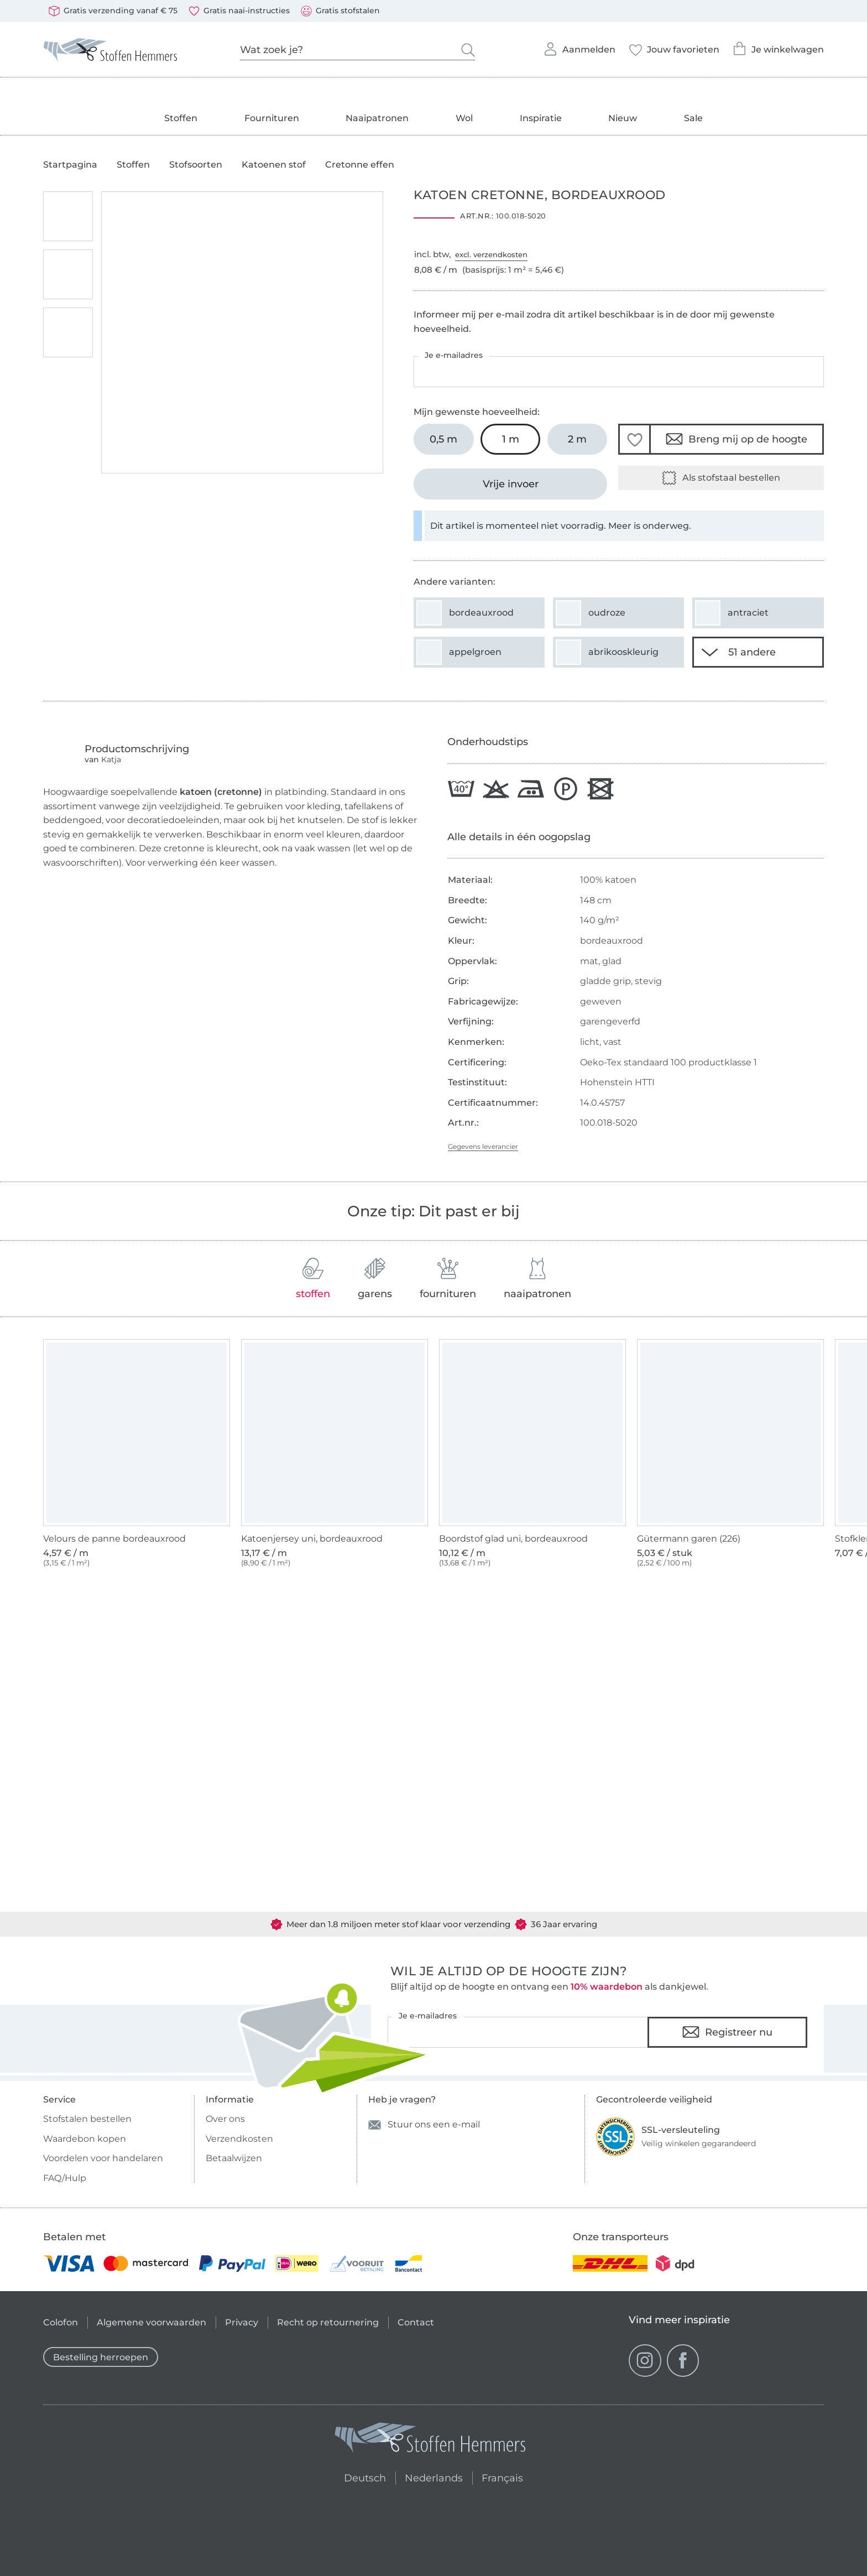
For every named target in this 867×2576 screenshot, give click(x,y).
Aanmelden (579, 46)
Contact (416, 2322)
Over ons (225, 2119)
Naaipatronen (377, 118)
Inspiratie (541, 118)
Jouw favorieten (674, 46)
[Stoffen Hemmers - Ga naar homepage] (431, 2440)
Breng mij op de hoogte (736, 438)
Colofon (60, 2322)
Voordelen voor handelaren (103, 2158)
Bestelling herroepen (100, 2357)
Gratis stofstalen (340, 11)
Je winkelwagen (778, 45)
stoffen (313, 1278)
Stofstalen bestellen (87, 2119)
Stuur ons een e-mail (424, 2125)
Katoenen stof (274, 164)
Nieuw (622, 118)
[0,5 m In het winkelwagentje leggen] (444, 439)
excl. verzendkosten (491, 254)
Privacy (241, 2322)
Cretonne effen (359, 164)
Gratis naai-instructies (239, 11)
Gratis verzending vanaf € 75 (113, 11)
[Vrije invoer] (510, 484)
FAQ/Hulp (64, 2178)
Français (502, 2476)
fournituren (448, 1278)
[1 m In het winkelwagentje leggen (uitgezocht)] (510, 439)
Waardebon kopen (84, 2138)
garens (375, 1278)
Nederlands (433, 2476)
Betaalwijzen (234, 2158)
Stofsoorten (195, 164)
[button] (633, 439)
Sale (693, 118)
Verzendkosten (239, 2138)
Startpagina (70, 164)
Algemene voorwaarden (151, 2322)
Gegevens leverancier (483, 1146)
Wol (464, 118)
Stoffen (180, 118)
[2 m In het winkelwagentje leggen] (577, 439)
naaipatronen (537, 1278)
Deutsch (360, 2476)
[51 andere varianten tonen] (757, 652)
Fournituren (271, 118)
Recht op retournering (328, 2322)
